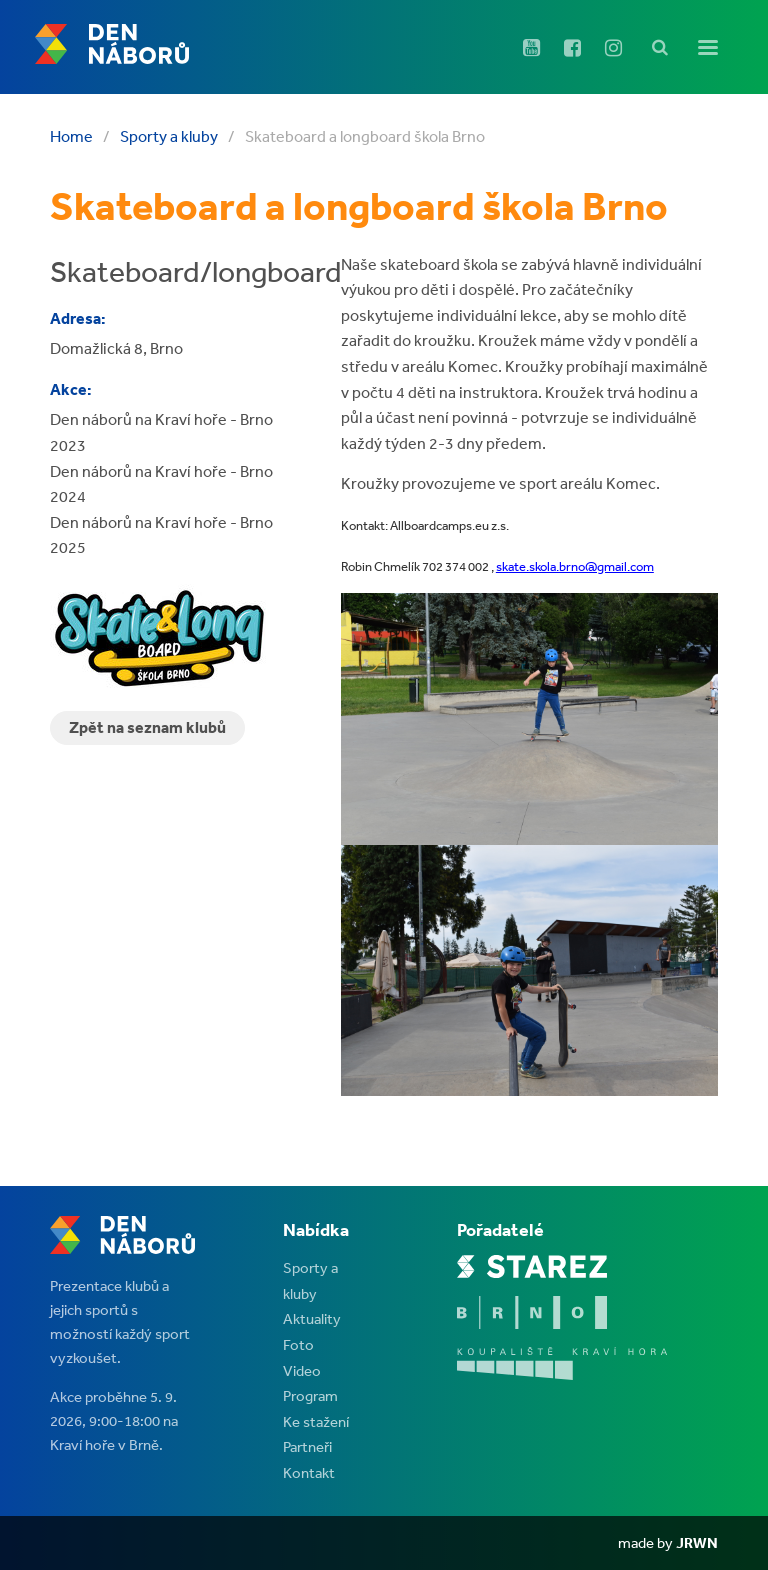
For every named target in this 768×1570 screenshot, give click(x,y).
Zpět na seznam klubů (147, 727)
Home (71, 136)
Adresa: (78, 318)
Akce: (71, 389)
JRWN (697, 1542)
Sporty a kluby (169, 136)
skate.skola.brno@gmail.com (575, 566)
